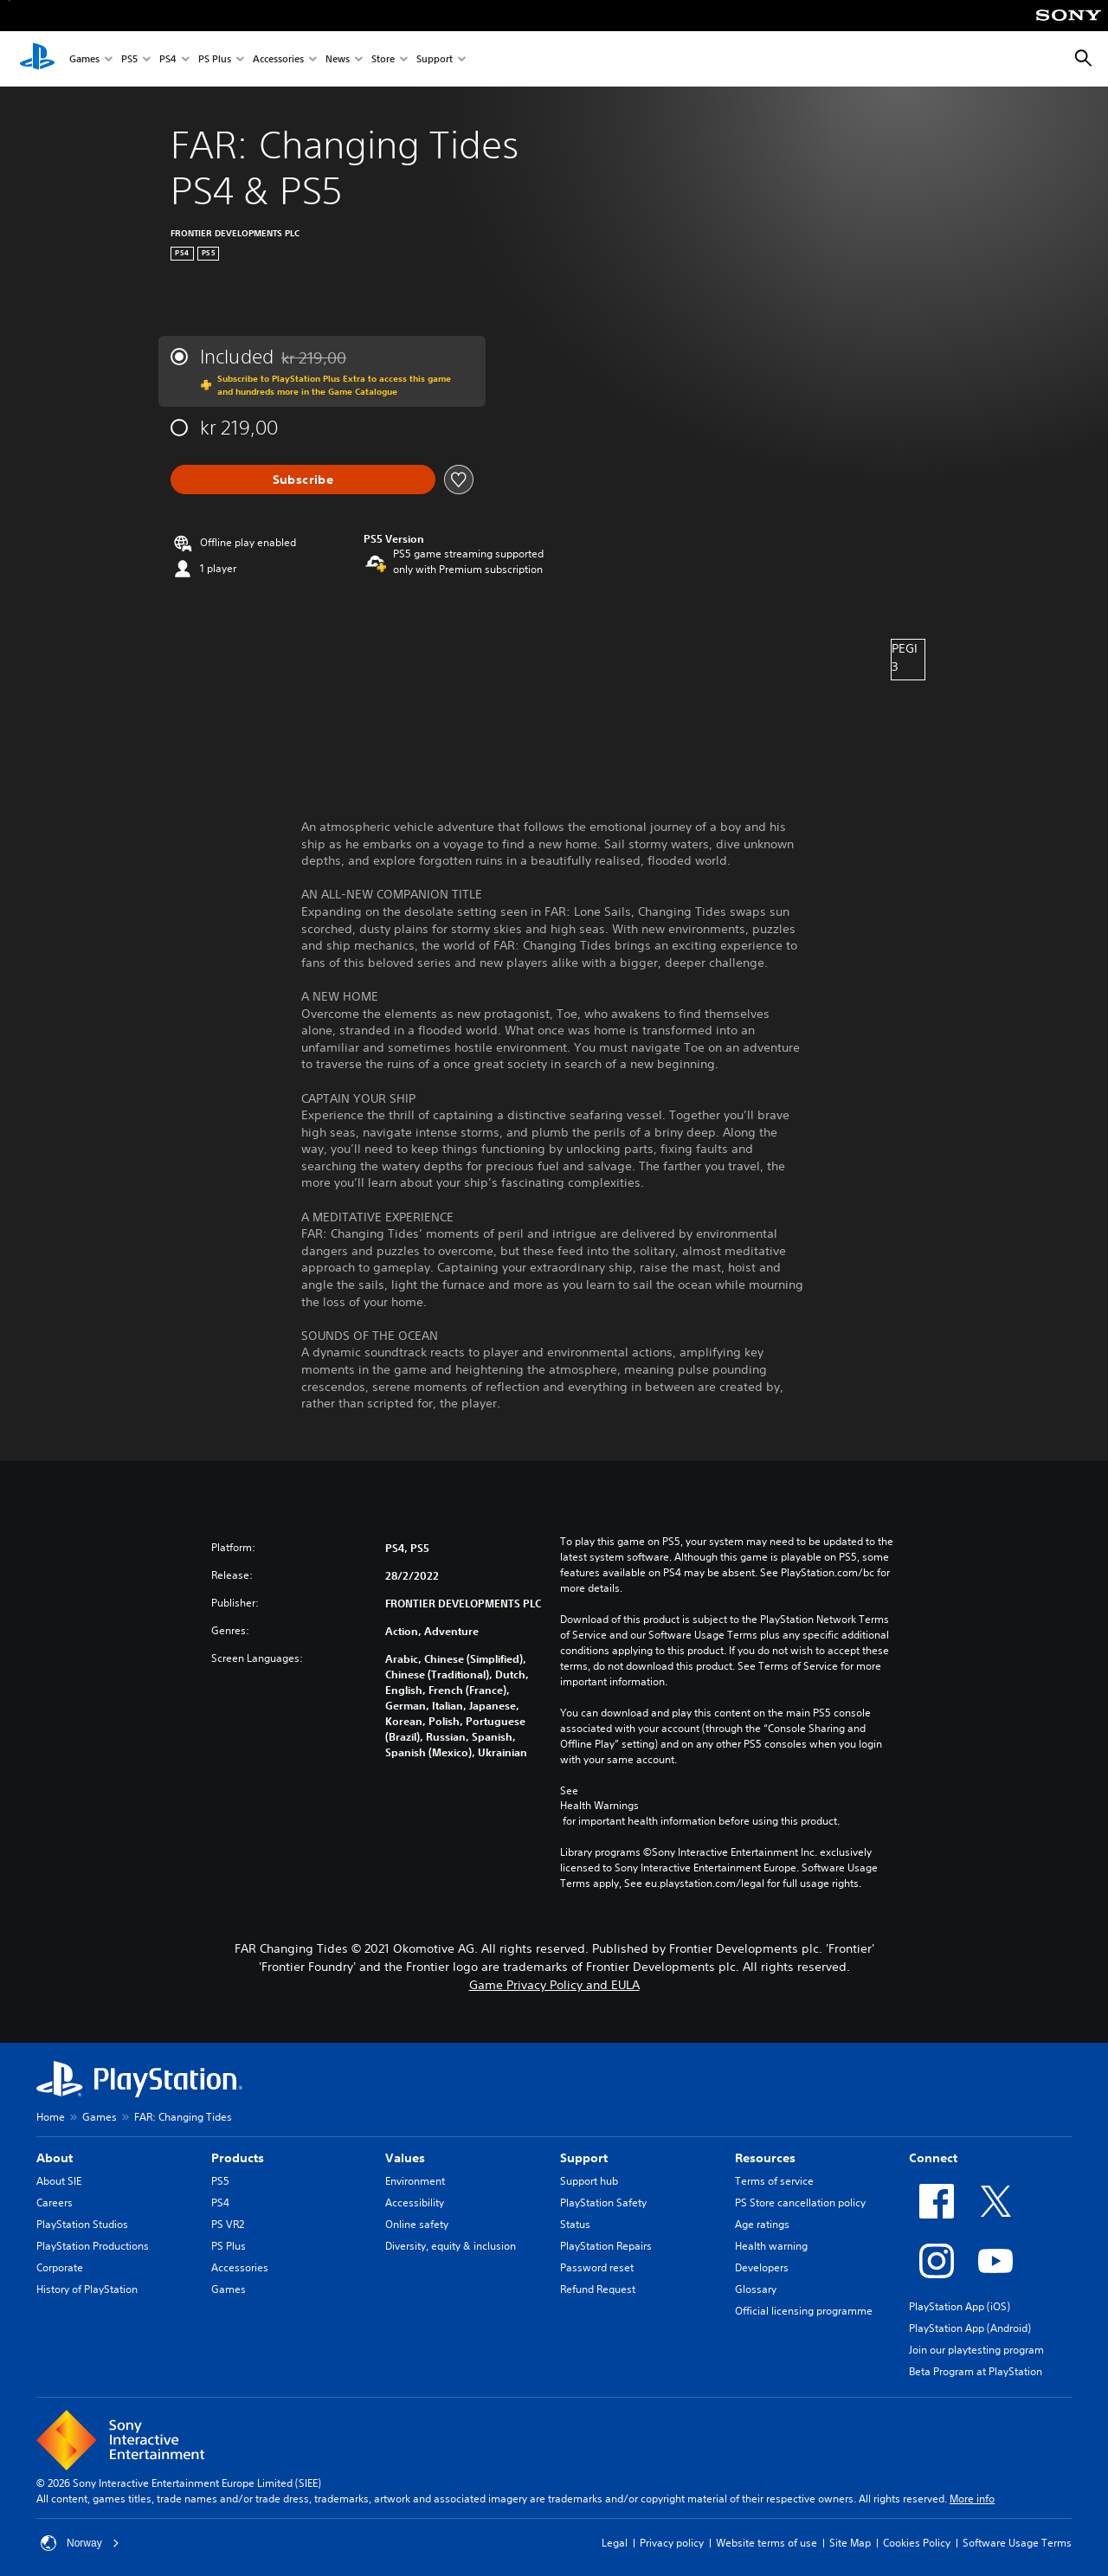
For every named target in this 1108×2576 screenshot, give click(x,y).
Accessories (278, 59)
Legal (615, 2542)
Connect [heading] (933, 2158)
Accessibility (414, 2202)
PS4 (168, 59)
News (337, 59)
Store (383, 59)
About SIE (58, 2181)
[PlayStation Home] (37, 58)
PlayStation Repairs (606, 2245)
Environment (415, 2181)
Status (575, 2224)
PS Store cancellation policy (800, 2202)
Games (84, 59)
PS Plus (214, 59)
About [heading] (54, 2158)
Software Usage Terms (1017, 2542)
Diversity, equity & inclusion (450, 2245)
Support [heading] (584, 2158)
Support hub (589, 2181)
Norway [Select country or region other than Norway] (80, 2543)
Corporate (59, 2267)
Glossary (755, 2289)
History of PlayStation (87, 2289)
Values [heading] (405, 2158)
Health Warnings (599, 1806)
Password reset (597, 2267)
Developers (762, 2267)
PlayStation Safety (603, 2202)
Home (50, 2116)
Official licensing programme (804, 2310)
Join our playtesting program (976, 2349)
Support (434, 59)
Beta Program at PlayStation (975, 2371)
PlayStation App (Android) (970, 2328)
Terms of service (774, 2181)
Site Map (850, 2542)
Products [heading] (237, 2158)
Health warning (771, 2245)
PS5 (129, 59)
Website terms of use (766, 2542)
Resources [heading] (765, 2158)
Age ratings (762, 2224)
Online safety (416, 2224)
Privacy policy (672, 2542)
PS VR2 (227, 2224)
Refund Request (597, 2289)
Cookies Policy (916, 2542)
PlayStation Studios (82, 2224)
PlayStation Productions (92, 2245)
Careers (54, 2202)
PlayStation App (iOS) (959, 2306)
